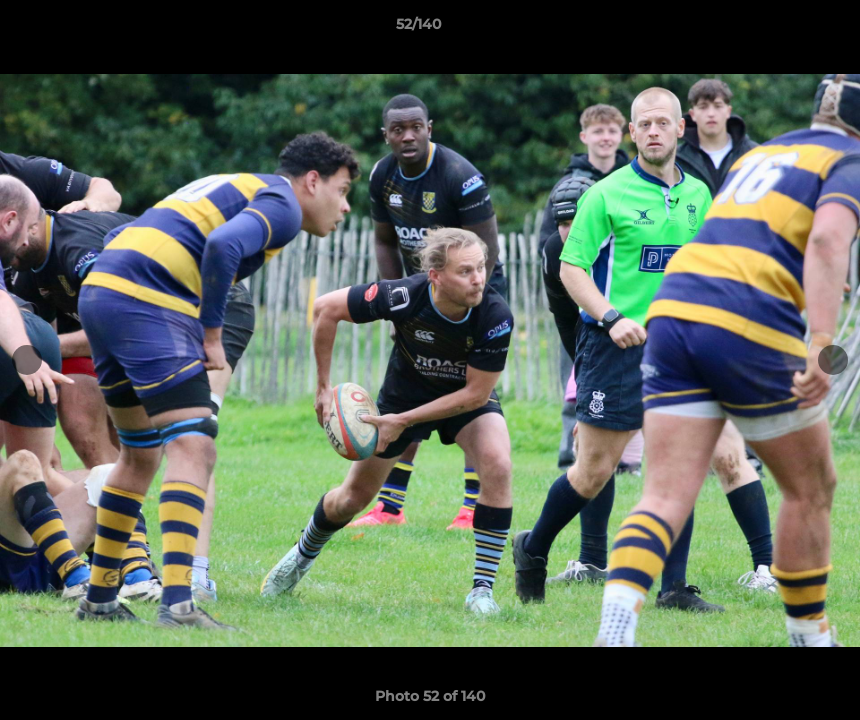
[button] (776, 29)
